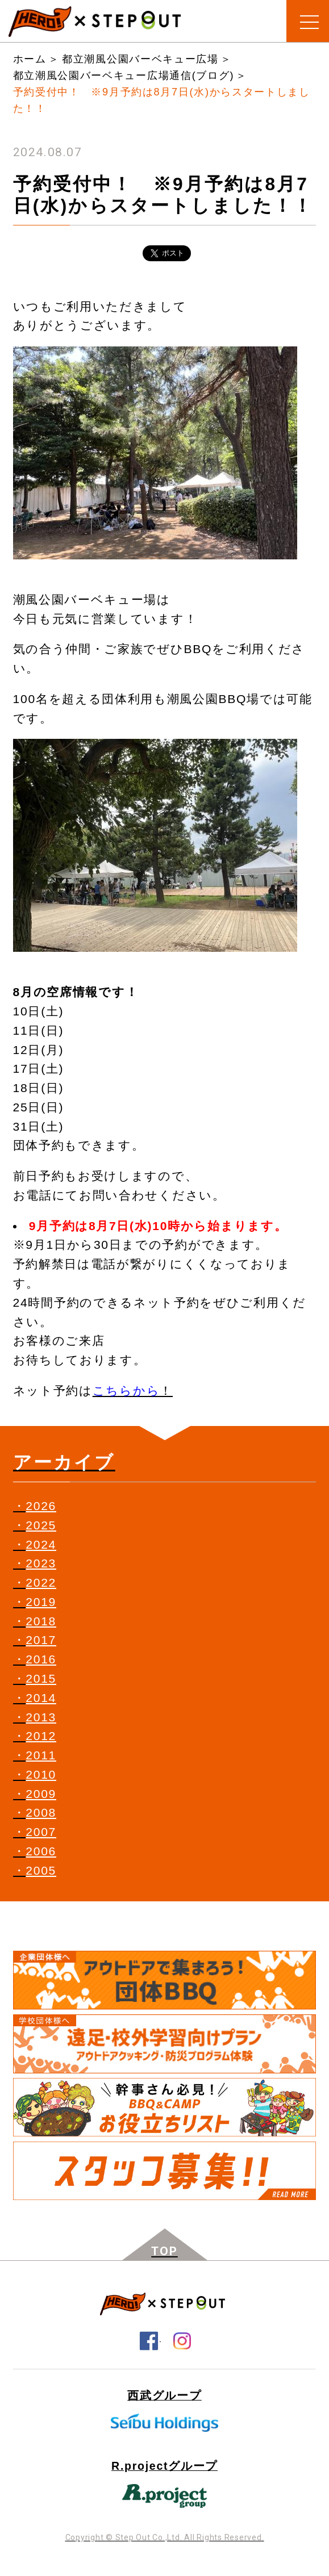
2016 (41, 1659)
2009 (41, 1793)
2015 (41, 1678)
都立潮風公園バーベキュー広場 (140, 59)
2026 (41, 1505)
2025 (41, 1525)
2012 (41, 1735)
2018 (41, 1621)
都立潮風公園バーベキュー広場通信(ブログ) (124, 75)
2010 (41, 1774)
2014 (41, 1697)
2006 (41, 1851)
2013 (41, 1717)
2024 (41, 1544)
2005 (41, 1870)
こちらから (126, 1390)
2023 (41, 1563)
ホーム (30, 59)
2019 (41, 1601)
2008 (41, 1812)
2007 (41, 1831)
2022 (41, 1582)
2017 (41, 1639)
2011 (41, 1755)
